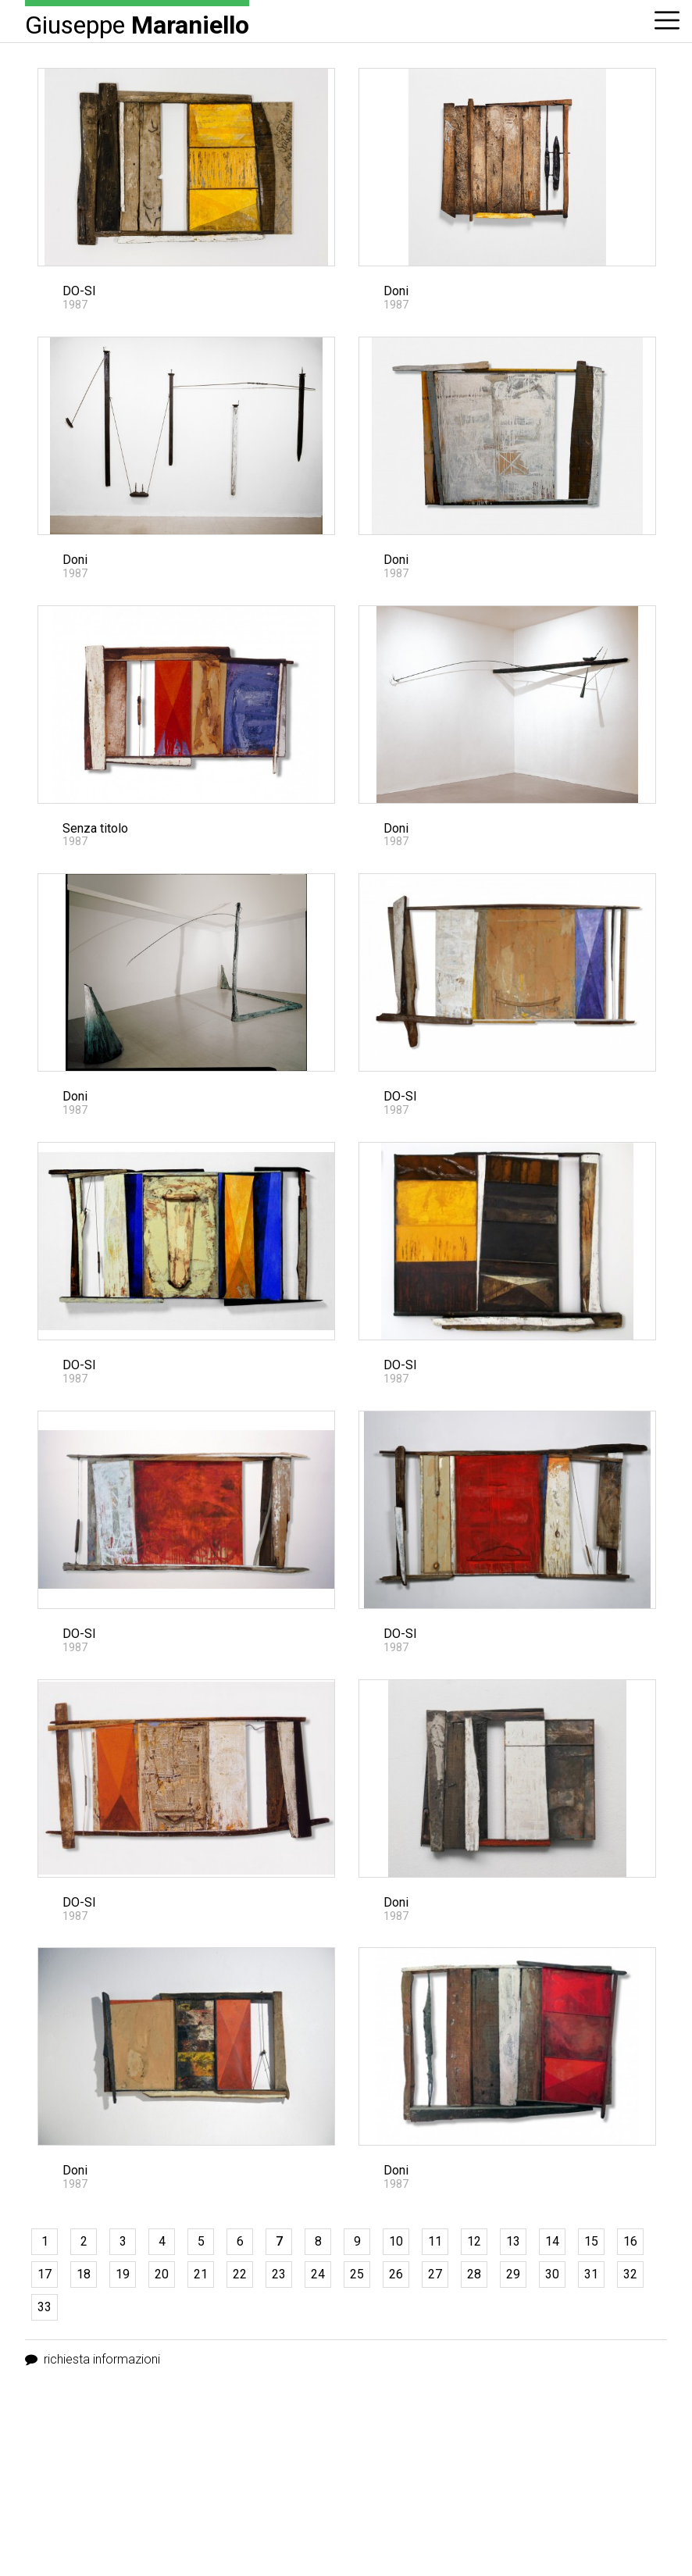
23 (279, 2274)
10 (396, 2241)
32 (630, 2274)
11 (435, 2241)
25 (357, 2274)
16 (630, 2241)
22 (240, 2274)
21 (201, 2274)
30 (552, 2274)
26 (396, 2274)
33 (44, 2306)
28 (474, 2274)
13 (513, 2241)
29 (513, 2274)
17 (44, 2274)
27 (435, 2274)
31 (591, 2274)
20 (162, 2274)
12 (474, 2241)
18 (84, 2274)
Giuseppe (137, 23)
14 (552, 2241)
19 (123, 2274)
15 (591, 2241)
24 (318, 2274)
